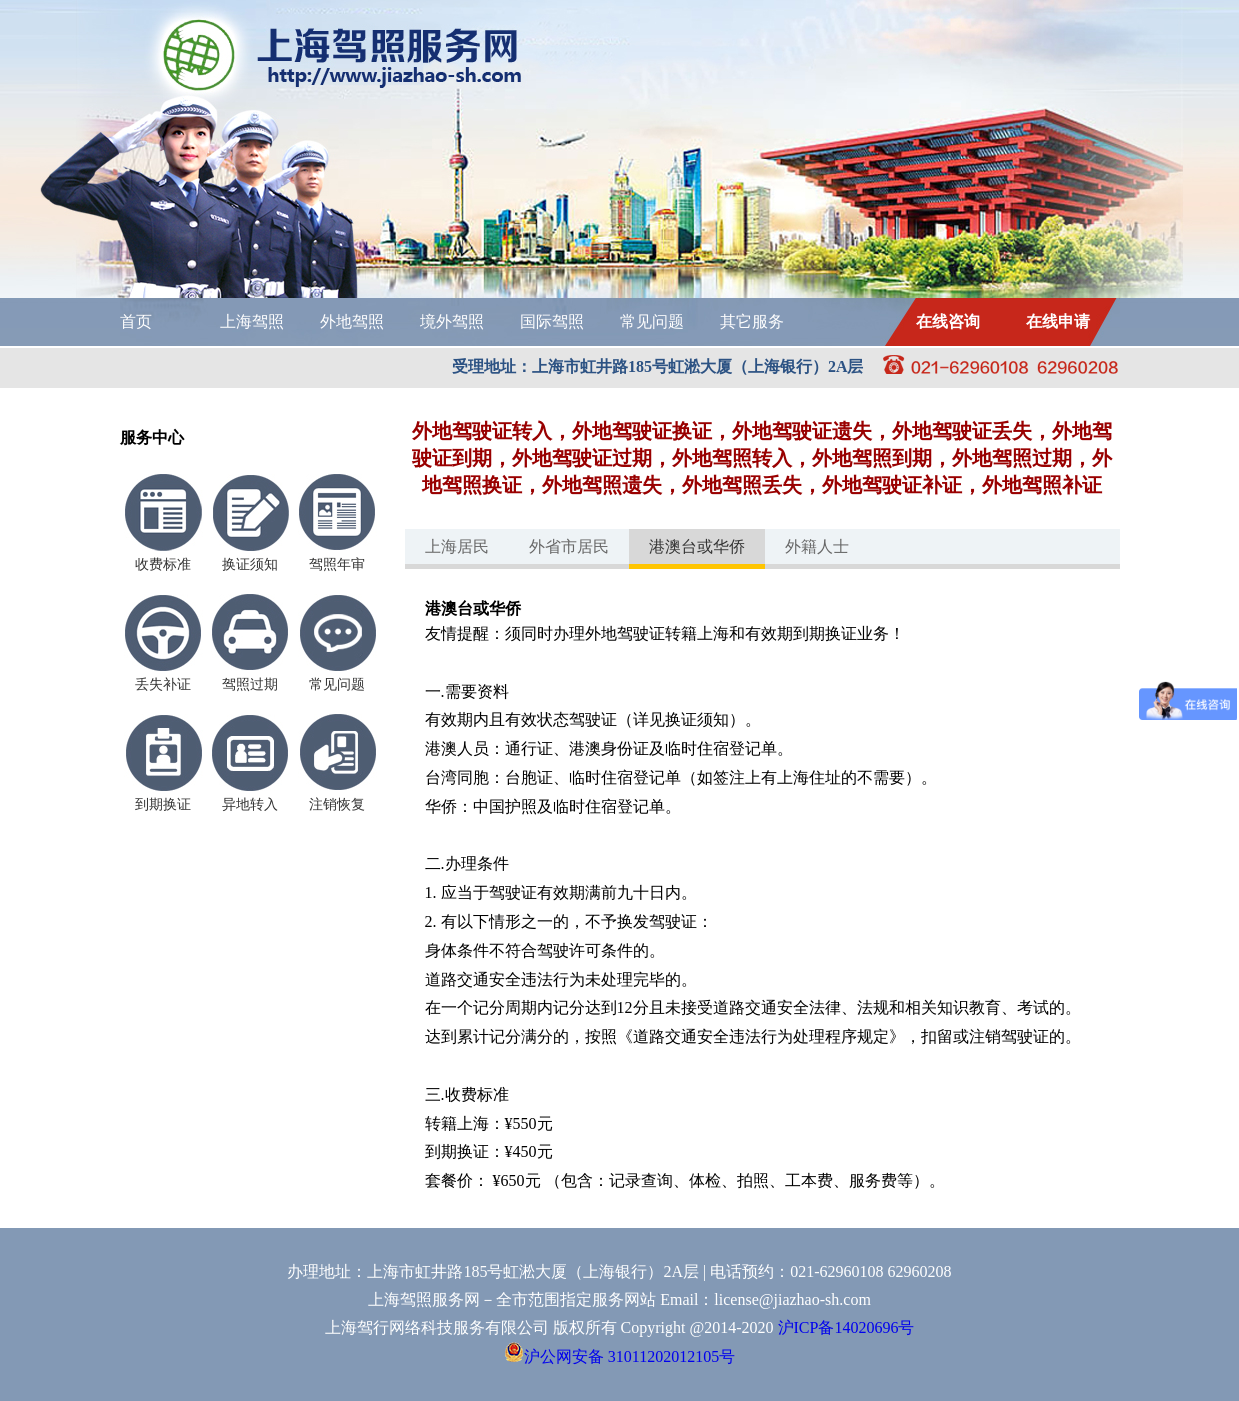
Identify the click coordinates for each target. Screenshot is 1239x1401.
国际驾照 (552, 321)
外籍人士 (817, 546)
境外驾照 (452, 321)
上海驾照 (252, 321)
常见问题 (652, 321)
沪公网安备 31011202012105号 (619, 1356)
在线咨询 (948, 321)
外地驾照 (352, 321)
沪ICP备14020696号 (846, 1327)
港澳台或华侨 (697, 546)
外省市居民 (569, 546)
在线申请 (1058, 321)
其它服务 (752, 321)
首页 (136, 321)
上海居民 (457, 546)
